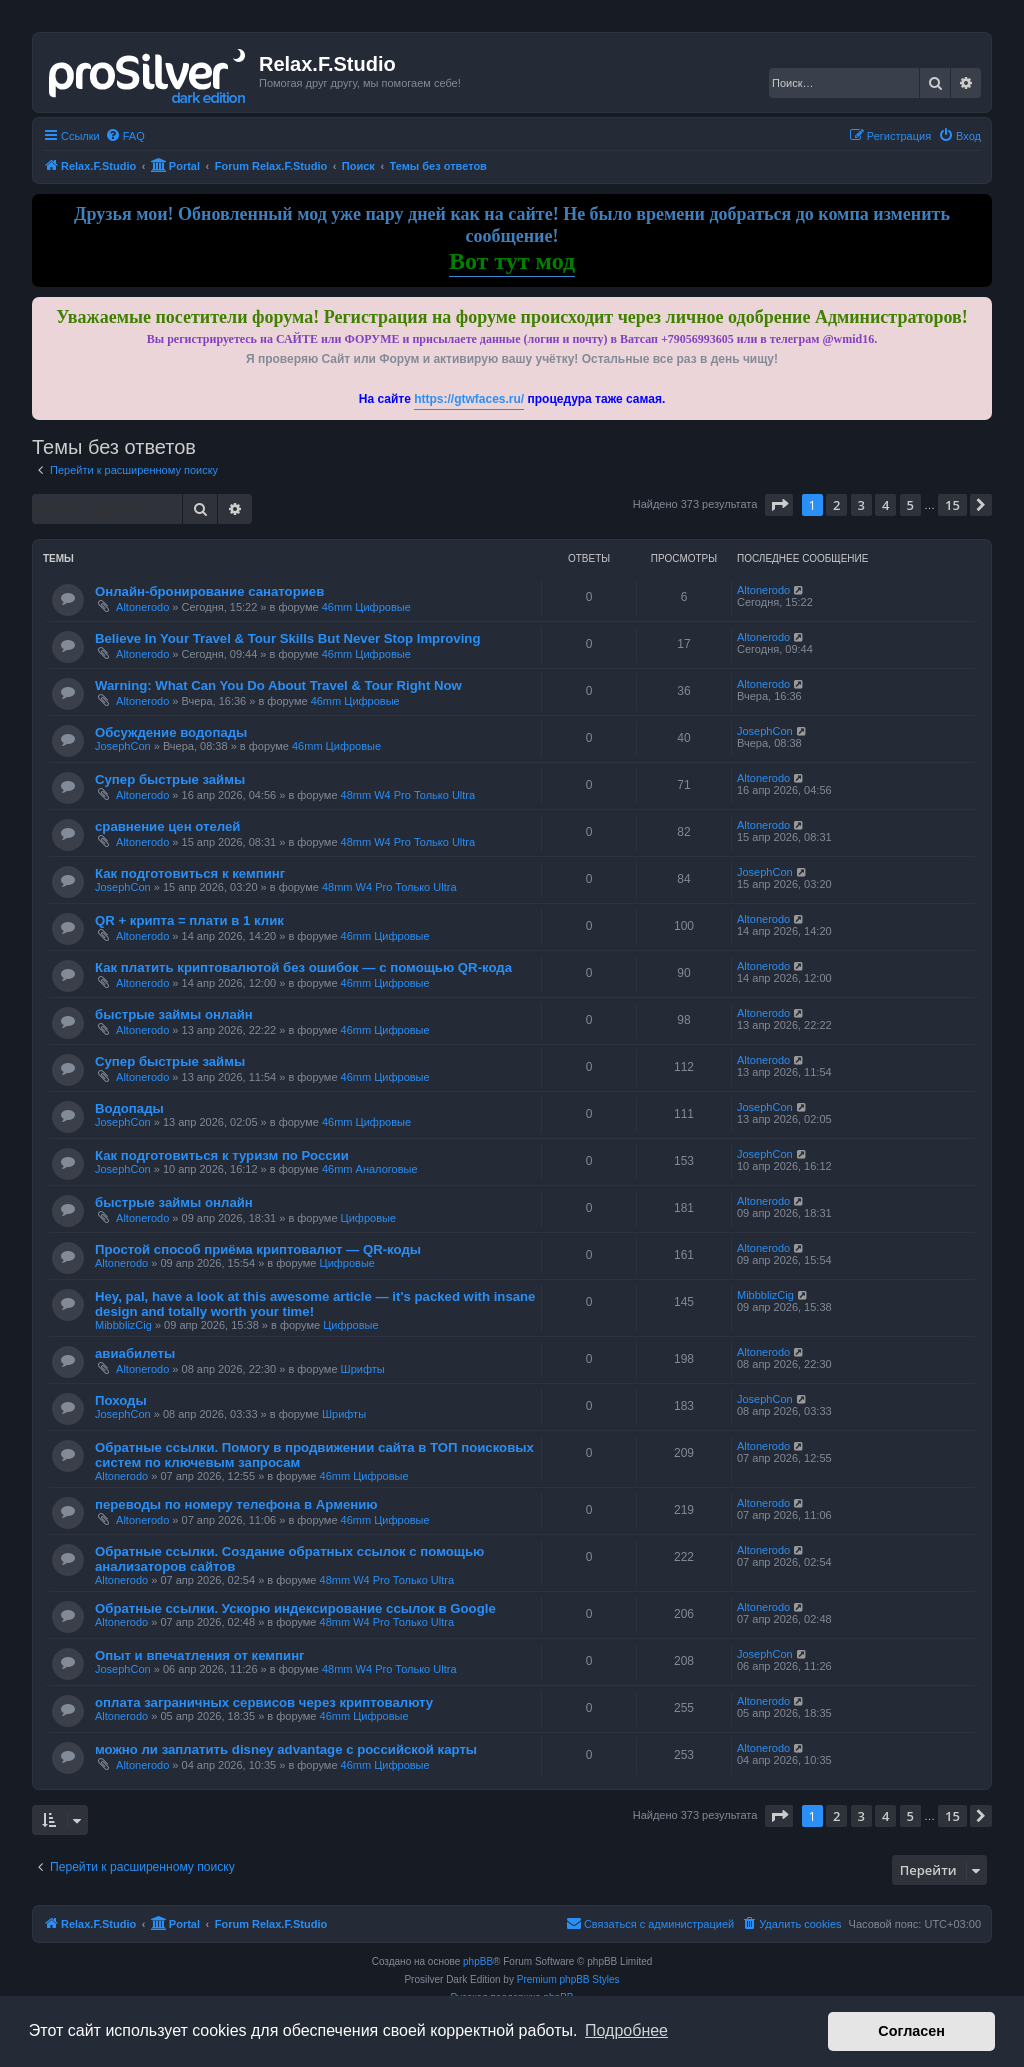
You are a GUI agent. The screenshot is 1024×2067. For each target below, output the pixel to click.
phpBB (478, 1961)
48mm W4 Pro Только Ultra (408, 795)
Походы (121, 1400)
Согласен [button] (911, 2031)
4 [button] (885, 505)
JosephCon (123, 746)
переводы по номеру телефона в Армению (236, 1504)
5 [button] (910, 505)
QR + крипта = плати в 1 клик (189, 920)
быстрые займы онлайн (174, 1014)
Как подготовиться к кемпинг (190, 873)
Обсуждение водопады (171, 732)
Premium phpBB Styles (568, 1979)
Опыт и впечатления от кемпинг (200, 1655)
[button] (779, 505)
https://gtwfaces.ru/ (469, 399)
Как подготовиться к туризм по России (222, 1155)
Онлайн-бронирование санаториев (209, 591)
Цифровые (368, 1218)
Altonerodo (142, 607)
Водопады (129, 1108)
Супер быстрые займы (170, 779)
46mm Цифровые (366, 607)
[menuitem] (125, 136)
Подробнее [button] (626, 2030)
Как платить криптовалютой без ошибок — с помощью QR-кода (303, 967)
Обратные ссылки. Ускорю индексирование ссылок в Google (295, 1608)
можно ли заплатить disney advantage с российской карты (286, 1749)
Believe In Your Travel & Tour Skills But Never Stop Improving (287, 638)
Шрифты (363, 1369)
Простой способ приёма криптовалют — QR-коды (258, 1249)
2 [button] (836, 505)
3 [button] (861, 505)
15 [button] (952, 505)
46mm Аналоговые (370, 1169)
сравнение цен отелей (167, 826)
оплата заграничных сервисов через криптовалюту (264, 1702)
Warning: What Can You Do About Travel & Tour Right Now (278, 685)
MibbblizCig (123, 1325)
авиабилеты (135, 1353)
